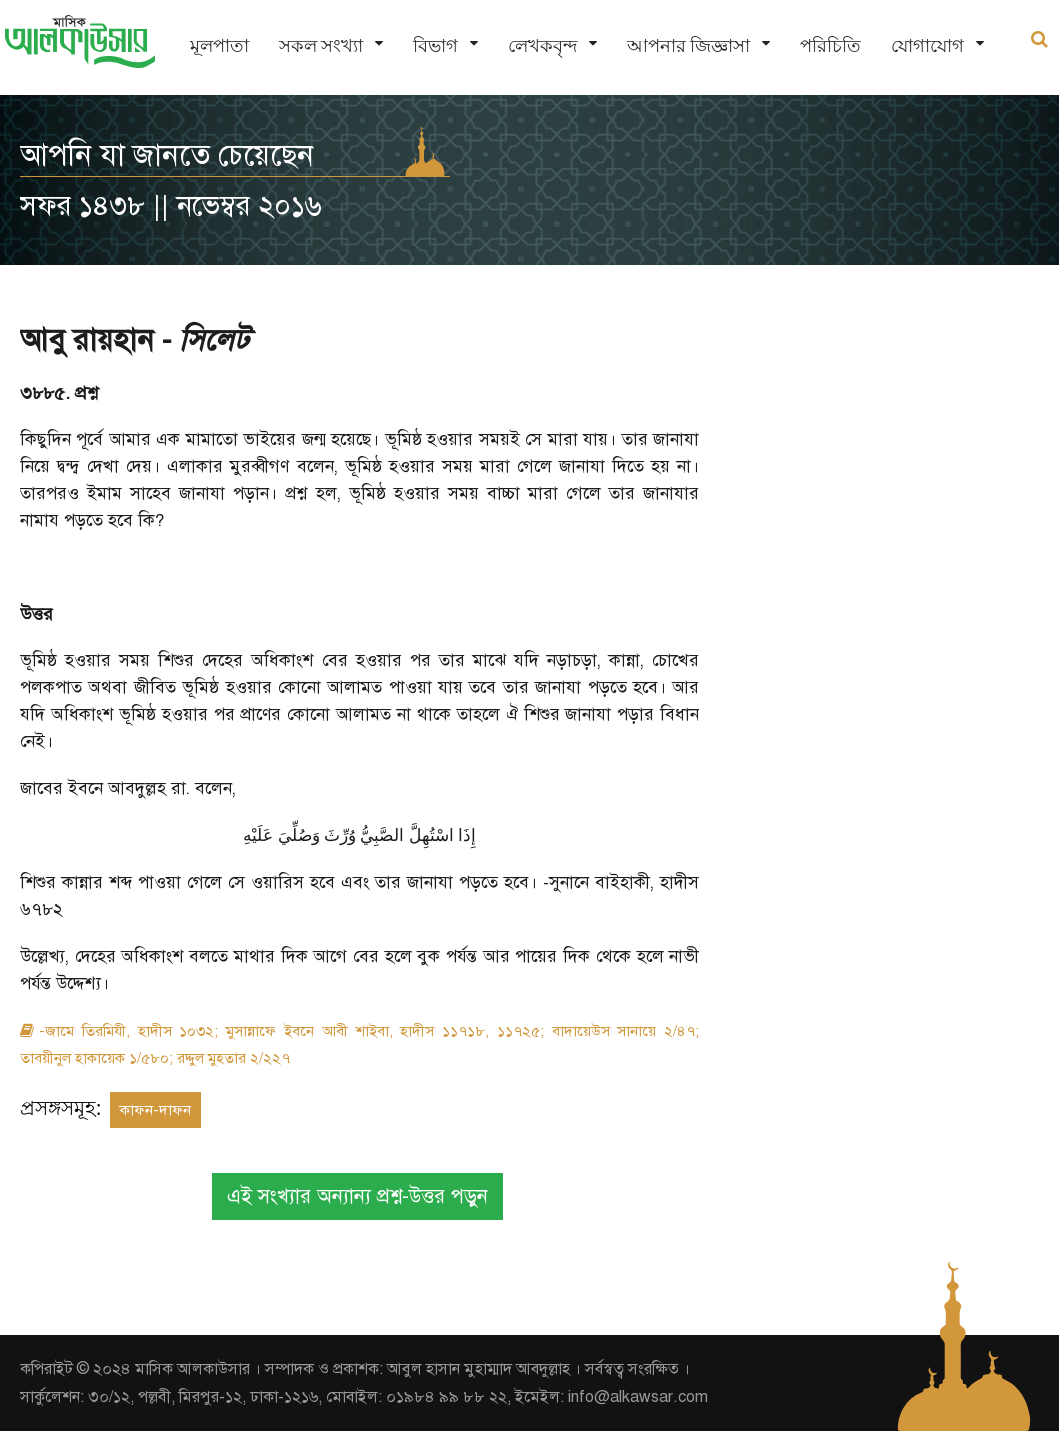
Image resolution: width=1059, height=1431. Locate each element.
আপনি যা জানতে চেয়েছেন (167, 155)
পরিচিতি (830, 45)
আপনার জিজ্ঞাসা (688, 45)
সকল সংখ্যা (321, 45)
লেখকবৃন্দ (542, 45)
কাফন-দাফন (155, 1110)
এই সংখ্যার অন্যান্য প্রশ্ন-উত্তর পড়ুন (357, 1196)
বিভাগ (435, 45)
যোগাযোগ (927, 45)
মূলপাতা (219, 45)
